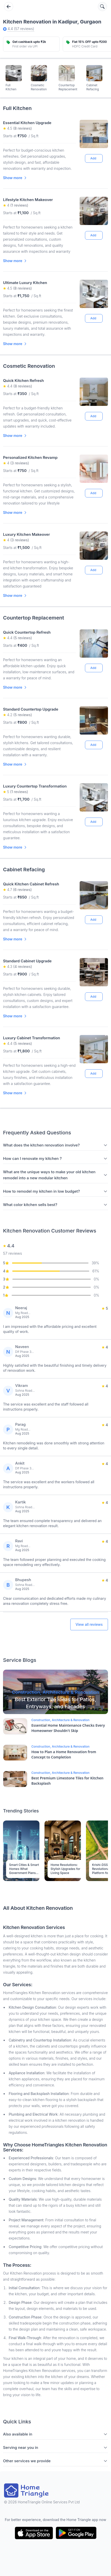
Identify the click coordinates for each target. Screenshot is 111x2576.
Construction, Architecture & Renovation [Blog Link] (60, 1720)
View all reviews (89, 1624)
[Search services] (102, 6)
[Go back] (8, 6)
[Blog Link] (55, 1692)
